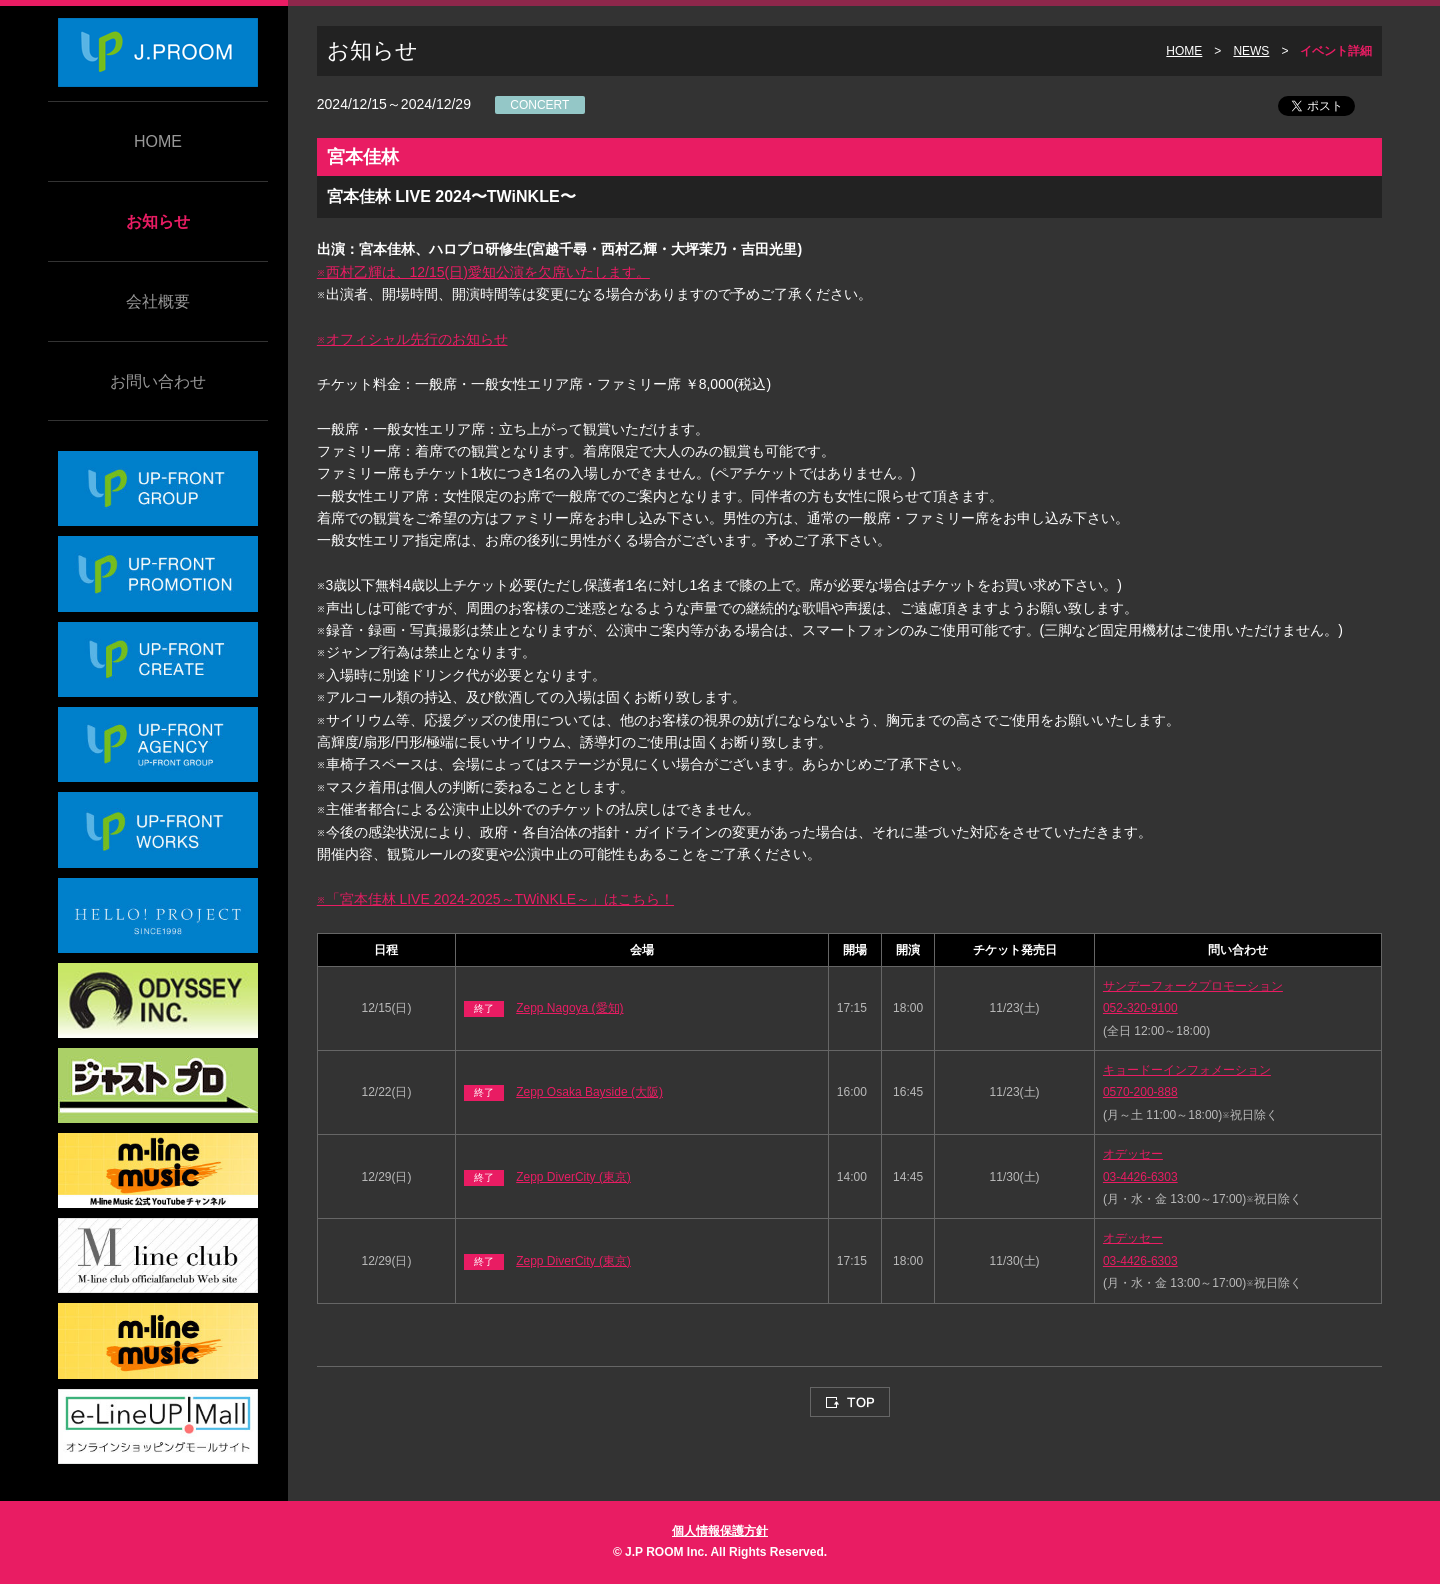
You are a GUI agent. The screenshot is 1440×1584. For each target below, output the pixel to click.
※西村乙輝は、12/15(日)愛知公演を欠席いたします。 (483, 272)
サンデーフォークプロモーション (1193, 986)
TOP (850, 1402)
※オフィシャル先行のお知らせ (412, 339)
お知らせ (158, 221)
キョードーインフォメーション (1187, 1070)
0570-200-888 (1140, 1092)
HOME (158, 141)
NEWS (1251, 51)
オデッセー (1133, 1154)
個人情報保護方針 (720, 1531)
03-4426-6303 (1140, 1177)
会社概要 (158, 301)
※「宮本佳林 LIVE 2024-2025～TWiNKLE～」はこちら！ (495, 899)
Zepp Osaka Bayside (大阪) (589, 1092)
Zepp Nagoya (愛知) (569, 1008)
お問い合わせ (158, 381)
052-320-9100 (1140, 1008)
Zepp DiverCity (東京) (573, 1177)
